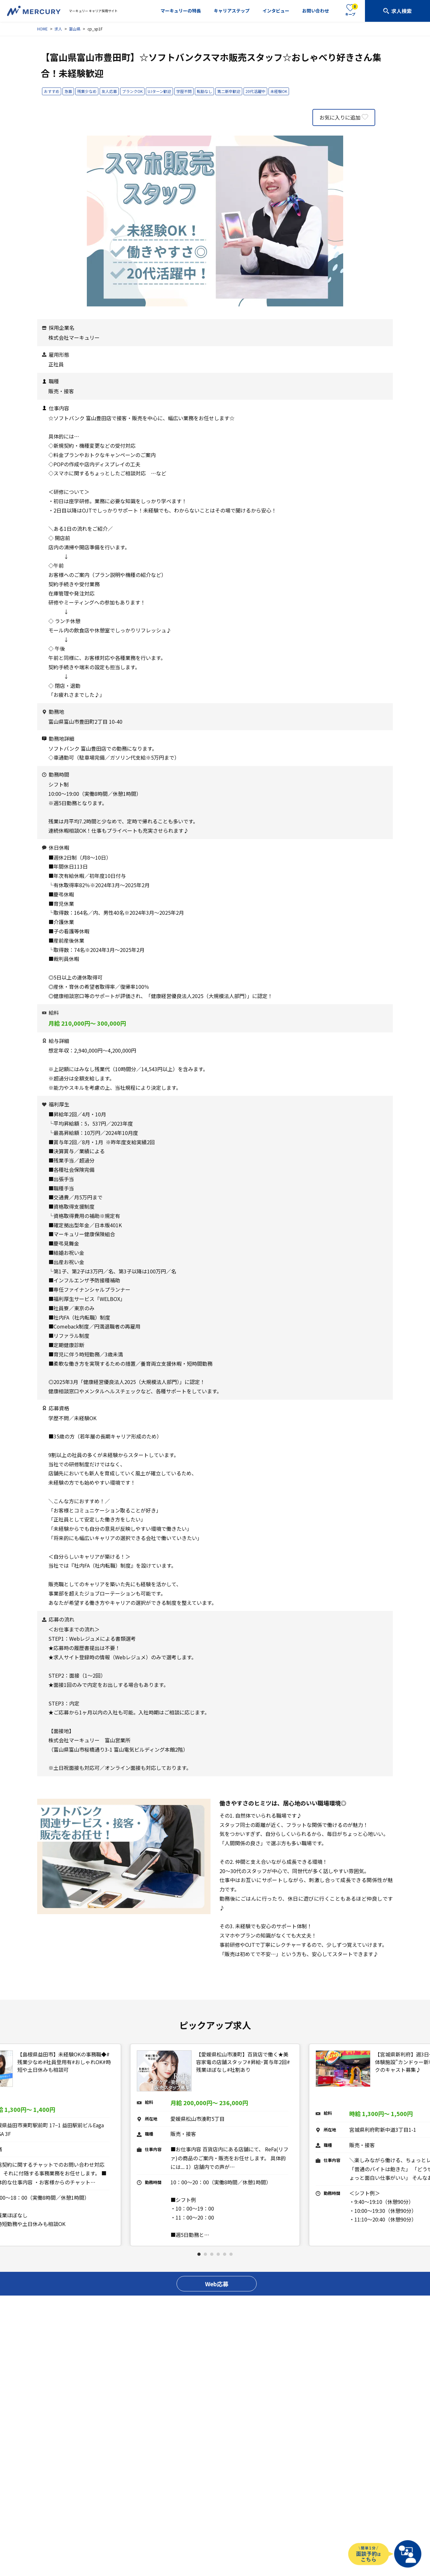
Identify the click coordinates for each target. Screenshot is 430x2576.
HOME (42, 28)
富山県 (74, 28)
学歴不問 (184, 91)
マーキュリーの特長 (181, 10)
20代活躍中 (255, 91)
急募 (68, 91)
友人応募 (109, 91)
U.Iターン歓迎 (159, 91)
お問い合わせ (315, 10)
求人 (58, 28)
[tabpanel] (215, 2145)
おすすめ (51, 91)
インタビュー (275, 10)
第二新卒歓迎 (228, 91)
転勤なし (204, 91)
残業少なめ (86, 91)
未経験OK (278, 91)
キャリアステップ (232, 10)
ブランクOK (132, 91)
